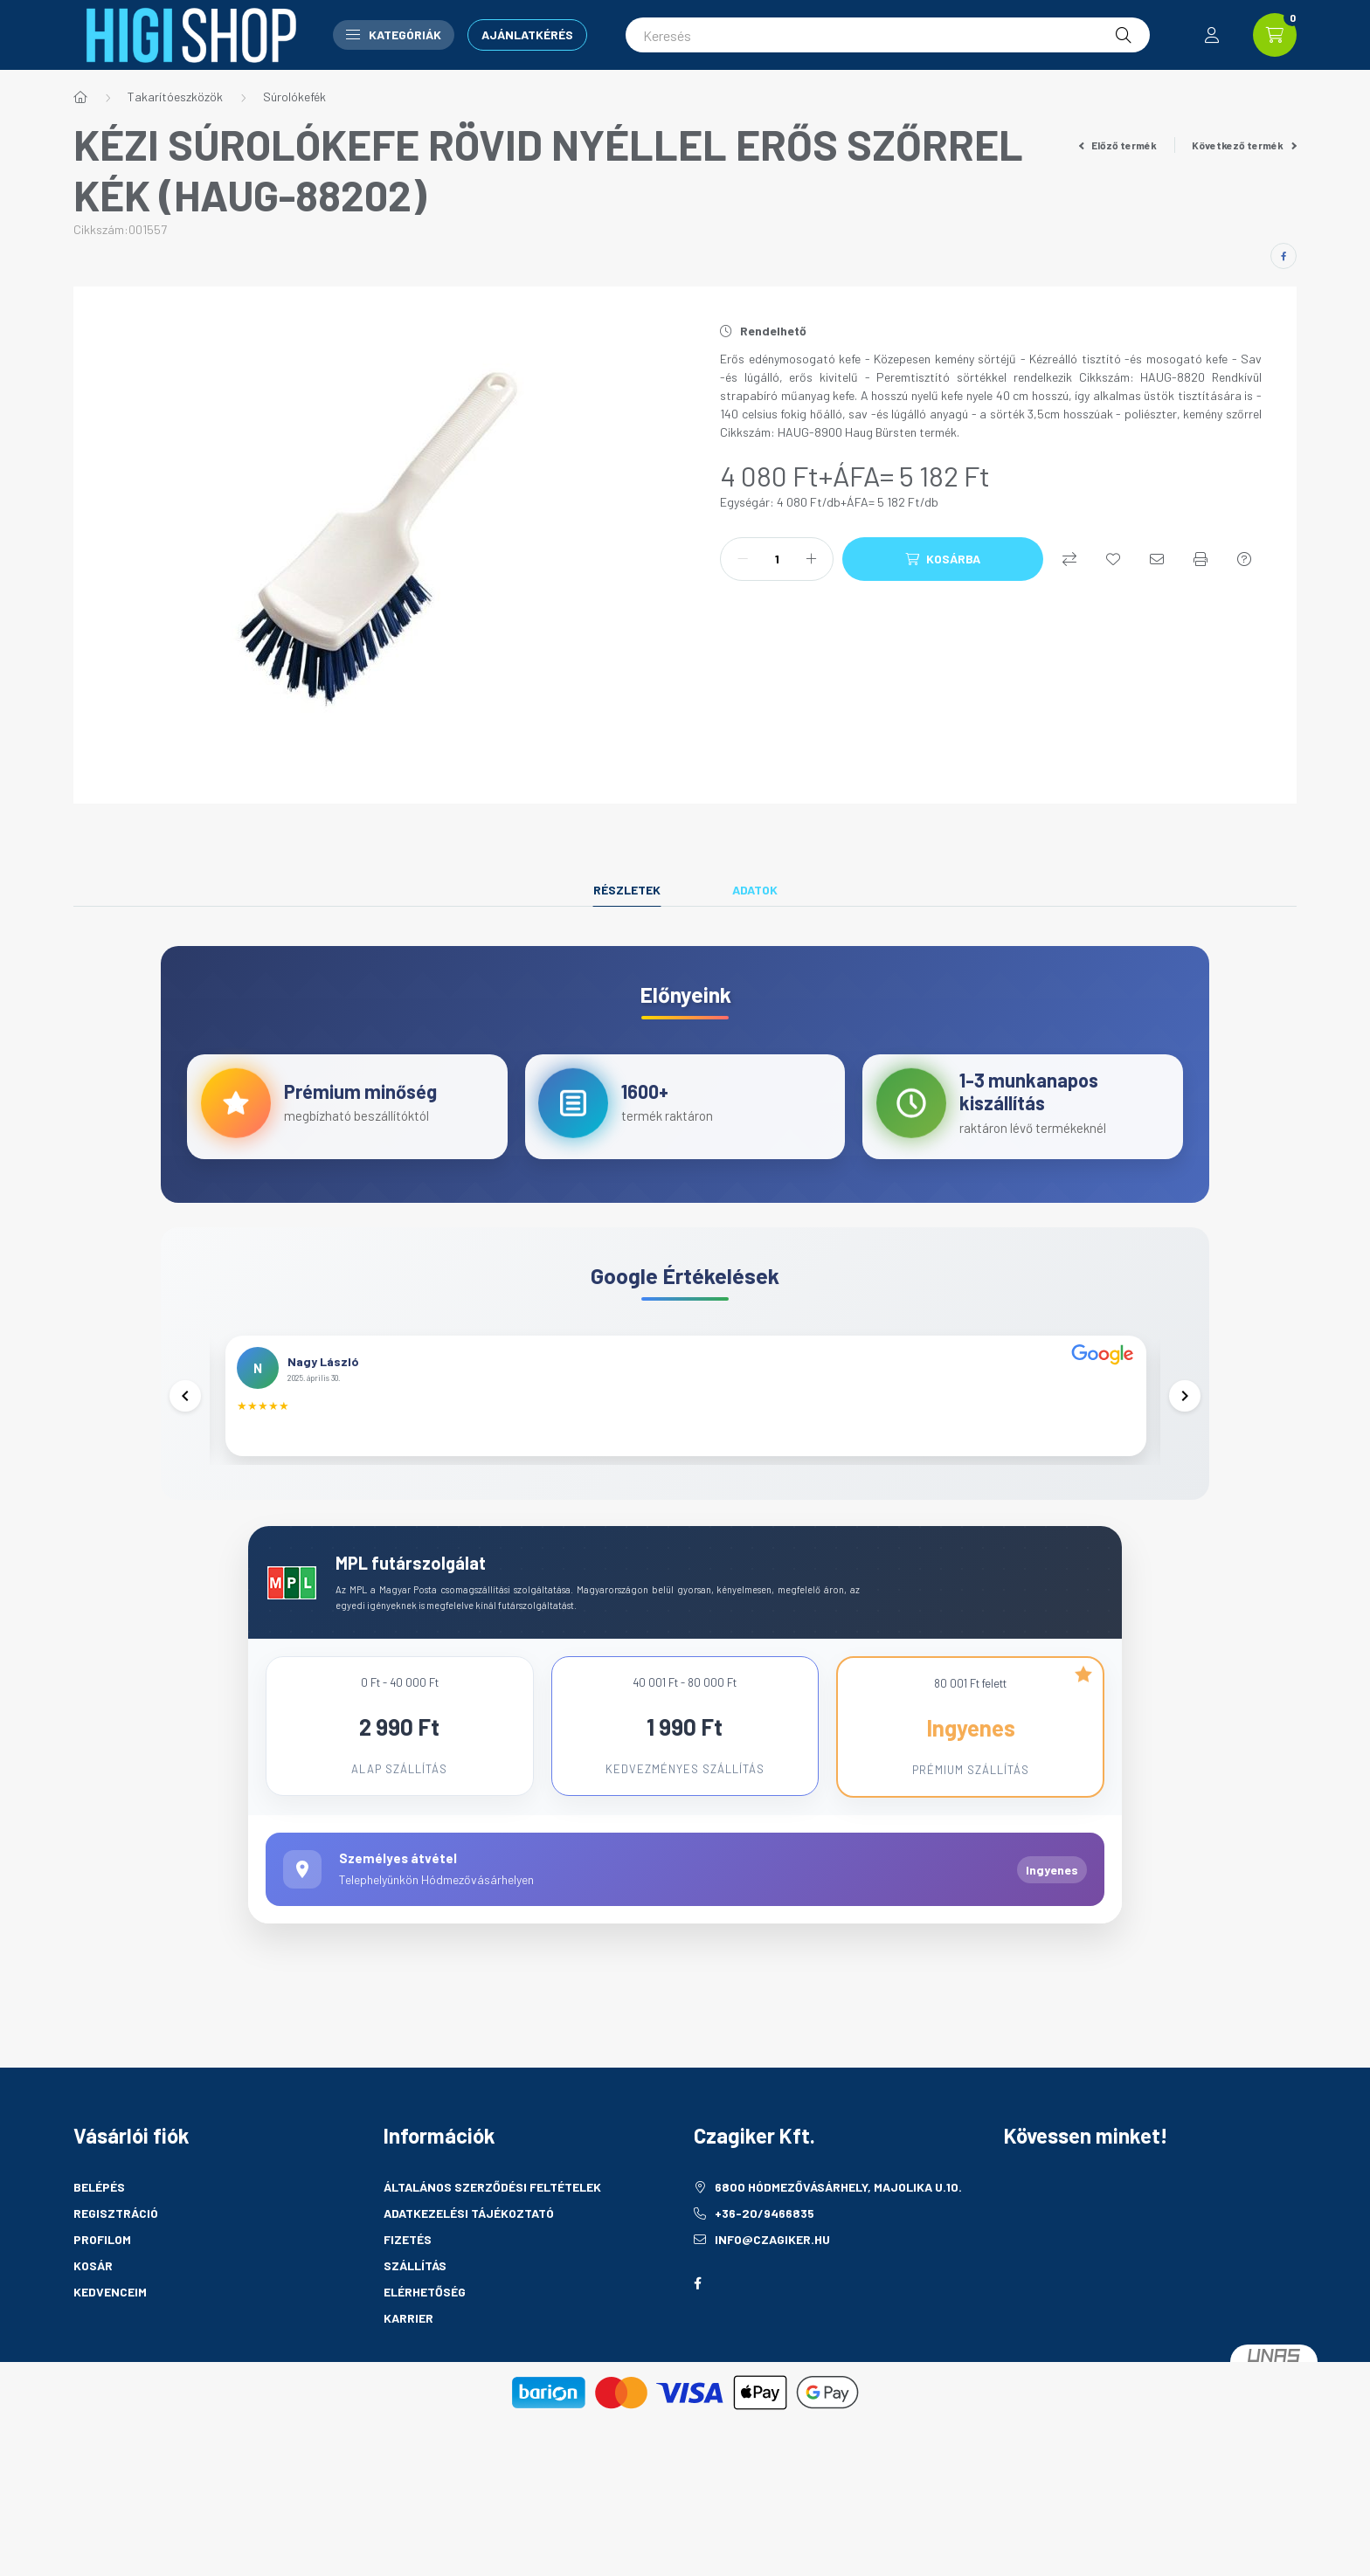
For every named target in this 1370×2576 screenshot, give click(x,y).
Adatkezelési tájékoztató (469, 2278)
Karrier (408, 2383)
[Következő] (1183, 1432)
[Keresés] (888, 34)
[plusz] (811, 559)
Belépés (99, 2252)
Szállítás (415, 2331)
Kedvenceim (110, 2357)
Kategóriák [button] (393, 34)
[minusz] (743, 559)
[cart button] (1275, 35)
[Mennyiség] (776, 559)
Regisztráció (115, 2278)
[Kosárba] (942, 559)
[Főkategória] (80, 97)
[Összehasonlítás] (1069, 559)
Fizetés (408, 2304)
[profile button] (1212, 35)
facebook (697, 2348)
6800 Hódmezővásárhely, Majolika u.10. (838, 2252)
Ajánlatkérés (527, 34)
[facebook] (1283, 256)
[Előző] (187, 1432)
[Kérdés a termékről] (1244, 559)
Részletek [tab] (627, 889)
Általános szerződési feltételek (492, 2252)
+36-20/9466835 (764, 2278)
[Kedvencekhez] (1113, 559)
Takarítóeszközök (175, 96)
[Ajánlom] (1156, 559)
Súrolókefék (294, 96)
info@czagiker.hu (772, 2304)
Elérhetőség (425, 2357)
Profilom (102, 2304)
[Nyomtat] (1200, 559)
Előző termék (1118, 145)
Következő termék (1244, 145)
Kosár (93, 2331)
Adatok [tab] (755, 889)
